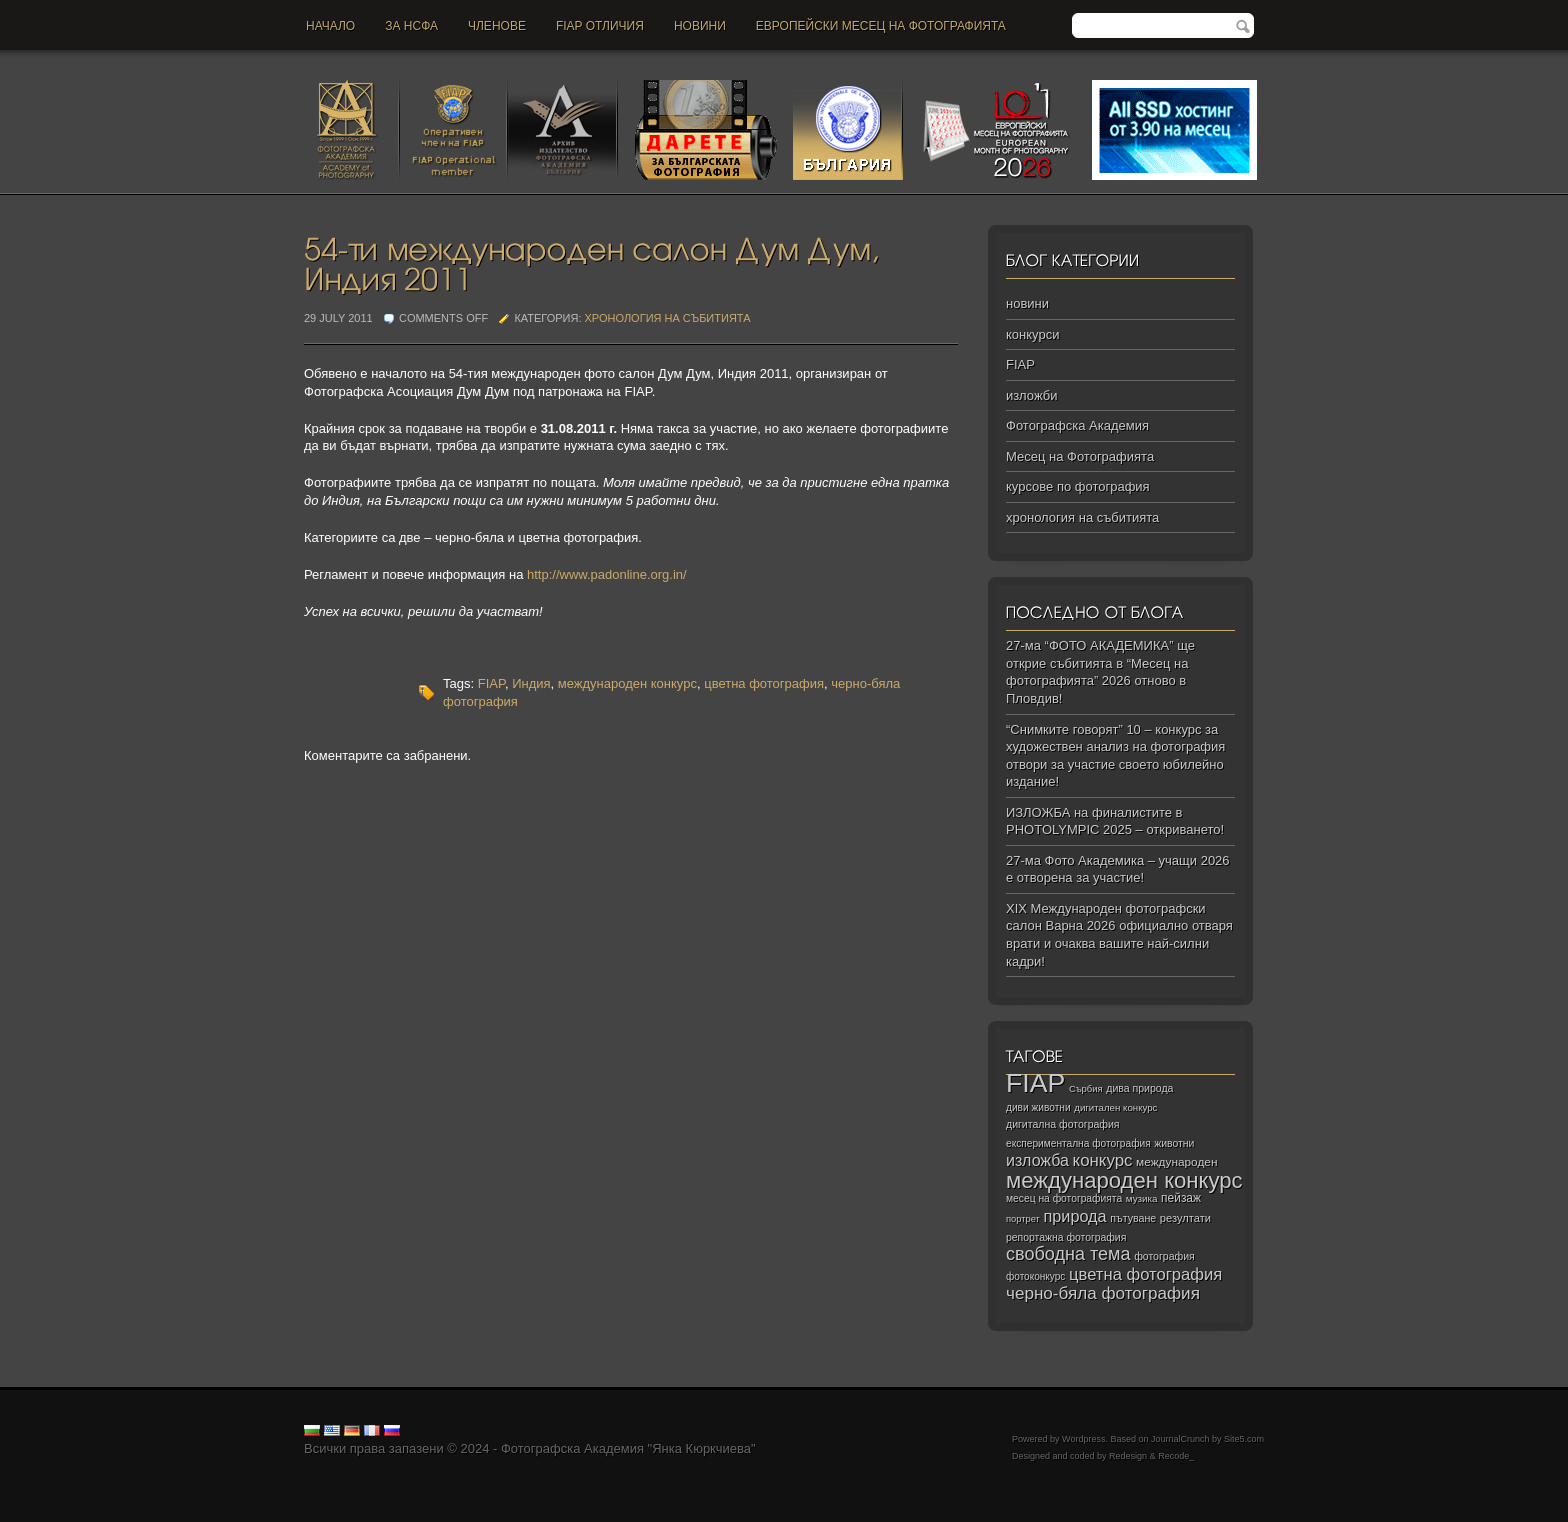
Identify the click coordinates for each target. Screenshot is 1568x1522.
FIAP (491, 683)
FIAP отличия (600, 26)
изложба (1037, 1160)
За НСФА (411, 26)
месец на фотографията (1064, 1198)
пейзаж (1181, 1198)
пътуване (1133, 1218)
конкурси (1032, 334)
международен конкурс (627, 683)
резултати (1185, 1218)
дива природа (1139, 1088)
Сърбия (1086, 1088)
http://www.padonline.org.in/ (607, 574)
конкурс (1103, 1160)
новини (700, 26)
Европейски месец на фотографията (881, 26)
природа (1074, 1216)
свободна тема (1068, 1254)
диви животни (1038, 1107)
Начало (330, 26)
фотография (1164, 1256)
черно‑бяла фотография (1103, 1293)
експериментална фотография (1078, 1143)
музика (1142, 1198)
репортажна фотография (1066, 1237)
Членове (497, 26)
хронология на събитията (668, 318)
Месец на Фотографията (1080, 456)
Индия (531, 683)
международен (1176, 1162)
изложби (1031, 395)
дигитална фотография (1063, 1124)
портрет (1023, 1219)
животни (1174, 1143)
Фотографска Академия (1077, 425)
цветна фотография (764, 683)
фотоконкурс (1035, 1276)
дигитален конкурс (1115, 1107)
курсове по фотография (1078, 486)
